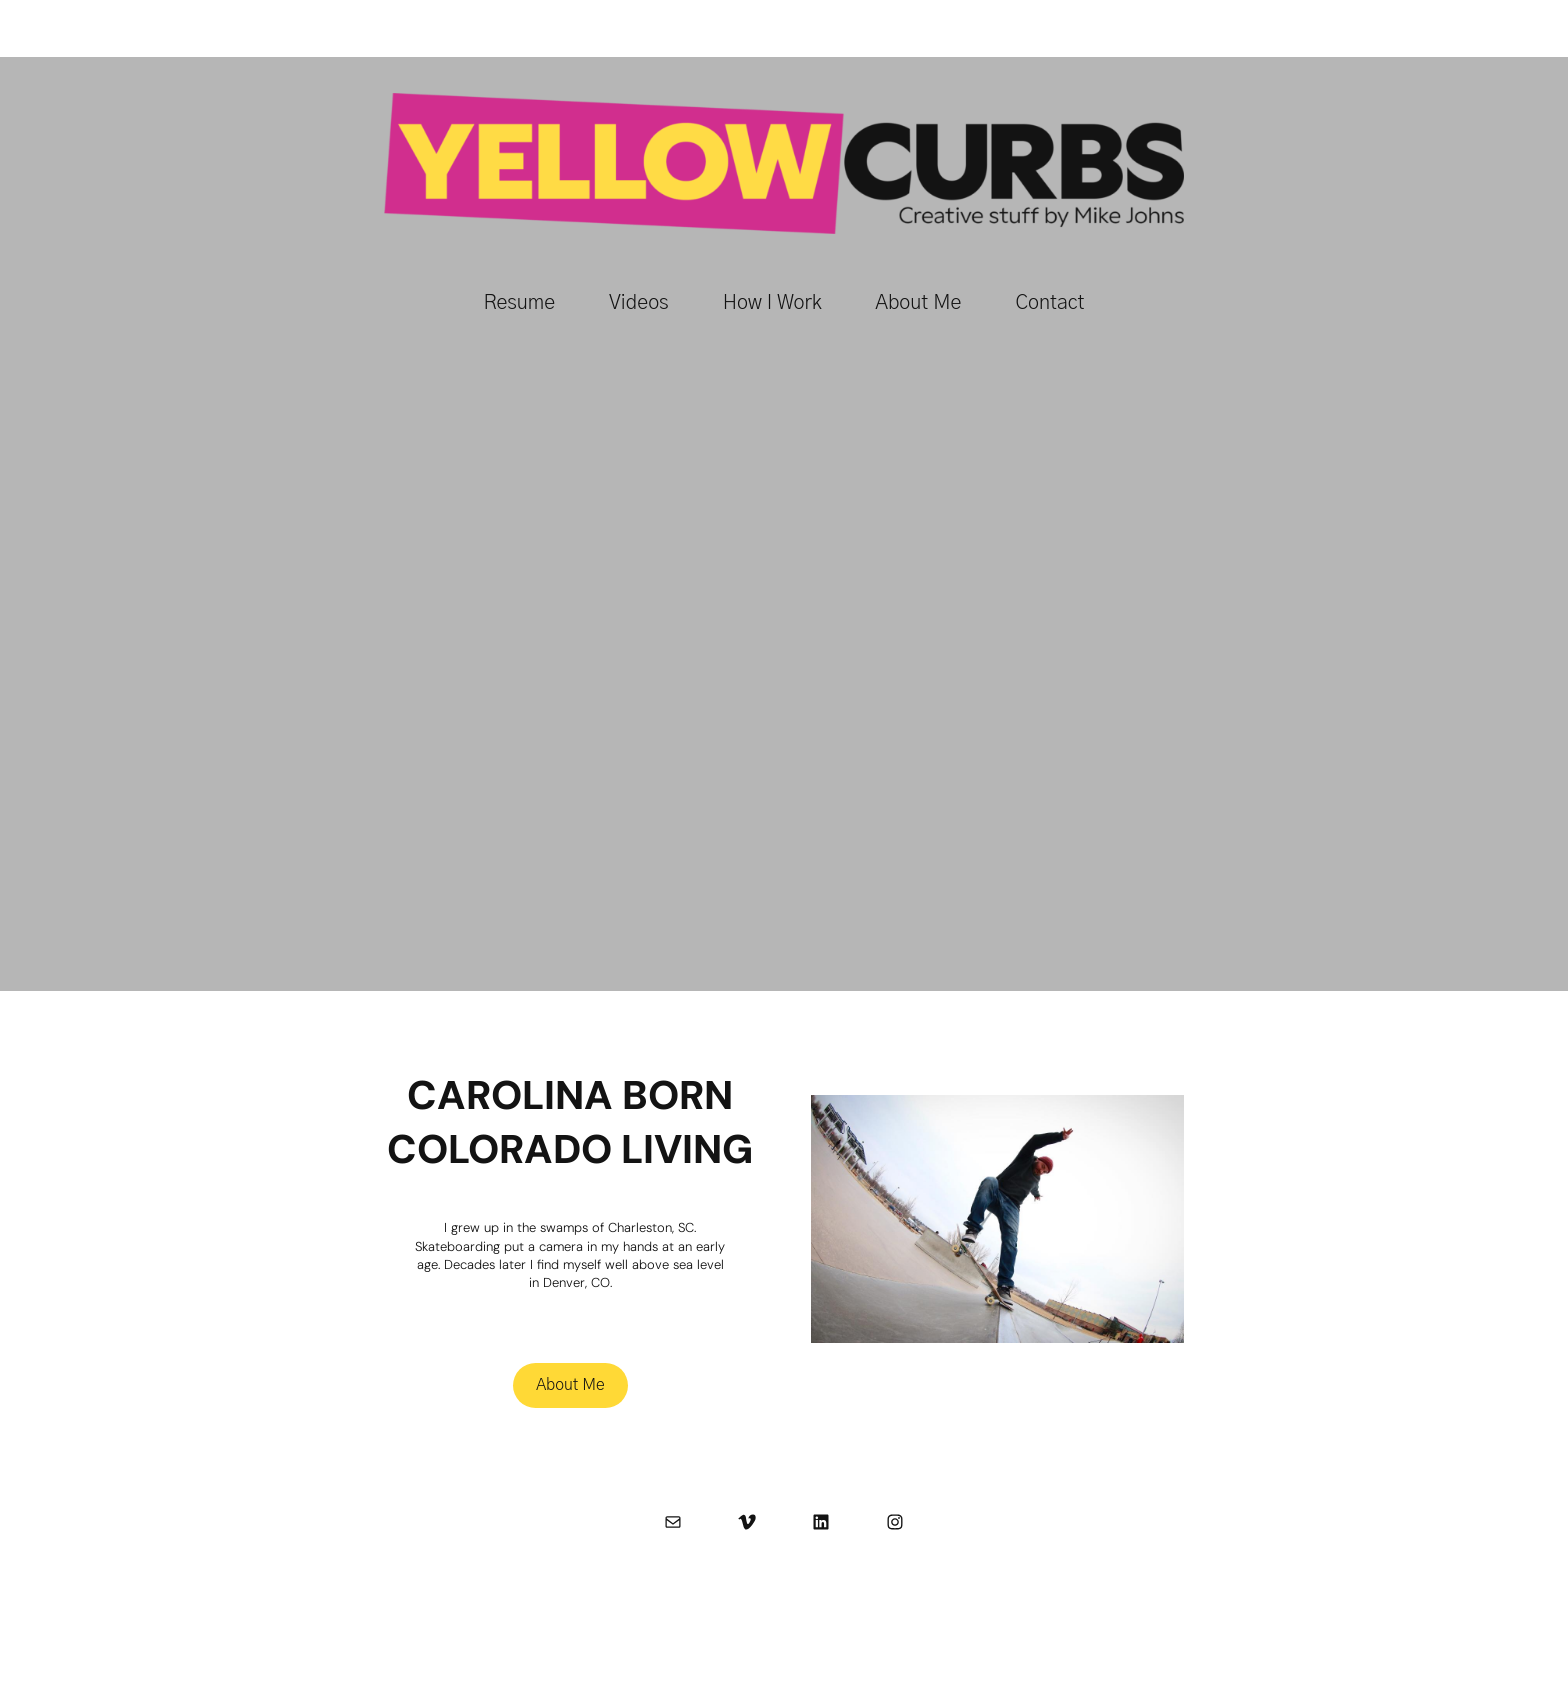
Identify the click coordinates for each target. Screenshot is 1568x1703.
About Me (570, 1385)
